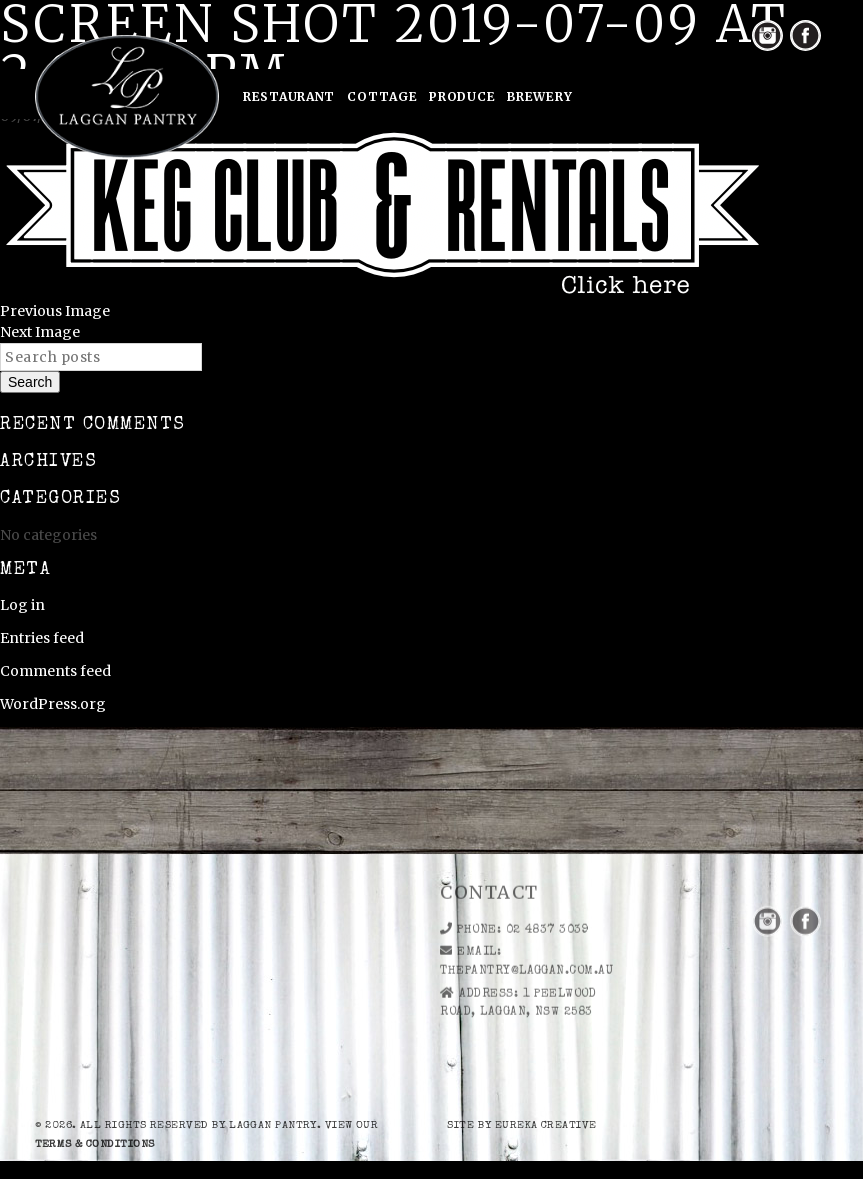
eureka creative (546, 1125)
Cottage (382, 96)
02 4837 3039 (548, 889)
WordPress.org (53, 704)
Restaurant (289, 96)
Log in (22, 605)
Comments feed (55, 671)
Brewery (539, 96)
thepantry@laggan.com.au (526, 931)
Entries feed (42, 638)
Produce (462, 96)
